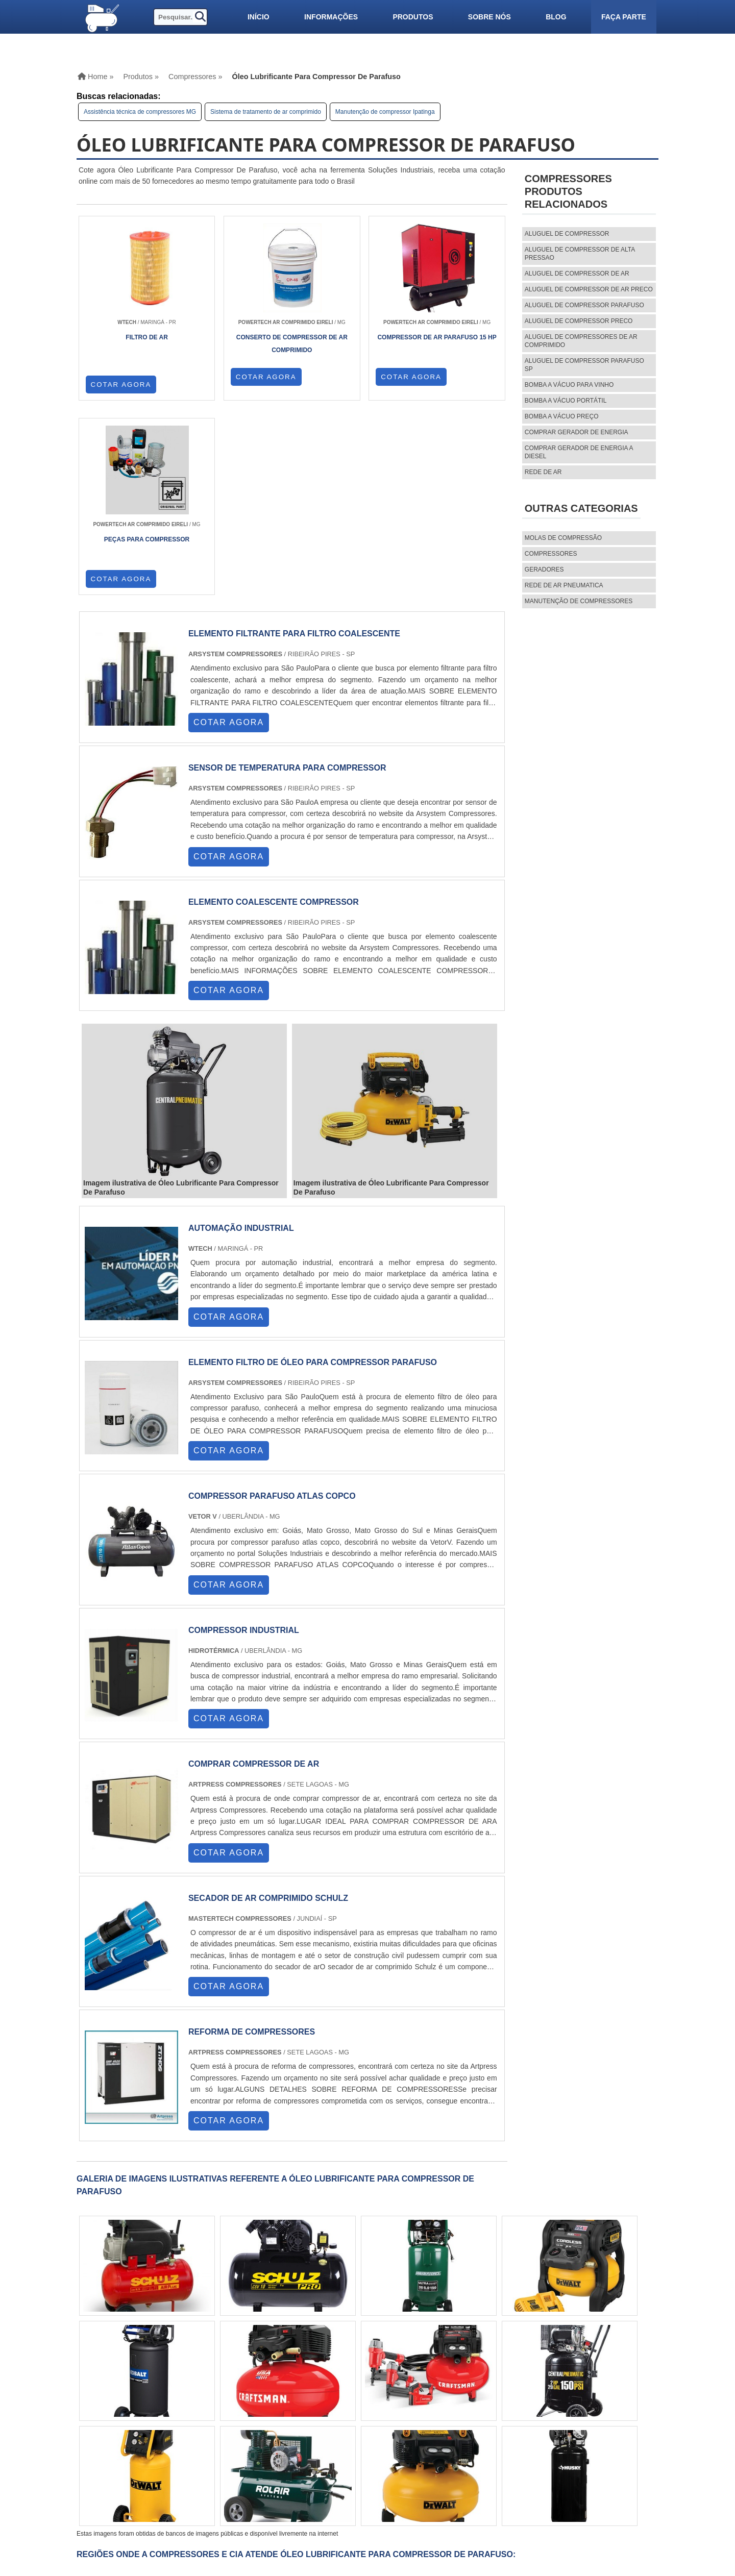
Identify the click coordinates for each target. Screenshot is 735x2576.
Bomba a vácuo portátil (566, 400)
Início (259, 17)
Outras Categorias (581, 508)
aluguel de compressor (567, 233)
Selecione (103, 2394)
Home (468, 2455)
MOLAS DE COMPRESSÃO (563, 537)
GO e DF (336, 2394)
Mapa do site (481, 2489)
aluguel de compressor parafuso (584, 305)
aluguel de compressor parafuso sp (584, 365)
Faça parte (623, 17)
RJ (132, 2394)
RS (250, 2394)
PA (384, 2394)
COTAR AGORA (121, 384)
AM (365, 2394)
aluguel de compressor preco (579, 321)
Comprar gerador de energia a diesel (579, 452)
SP (191, 2394)
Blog (556, 17)
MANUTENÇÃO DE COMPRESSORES (578, 601)
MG (151, 2394)
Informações (331, 17)
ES (172, 2394)
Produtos (413, 17)
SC (230, 2394)
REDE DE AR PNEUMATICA (564, 585)
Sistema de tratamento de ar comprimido (265, 111)
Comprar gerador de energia (576, 432)
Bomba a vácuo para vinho (569, 384)
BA (289, 2394)
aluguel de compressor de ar (577, 273)
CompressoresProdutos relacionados (568, 191)
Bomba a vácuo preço (562, 416)
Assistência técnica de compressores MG (140, 111)
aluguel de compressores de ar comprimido (581, 341)
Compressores (551, 553)
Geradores (544, 569)
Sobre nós (489, 17)
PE (270, 2394)
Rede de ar (543, 472)
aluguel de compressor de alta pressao (580, 253)
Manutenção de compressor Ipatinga (385, 111)
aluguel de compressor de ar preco (589, 289)
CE (309, 2394)
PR (211, 2394)
